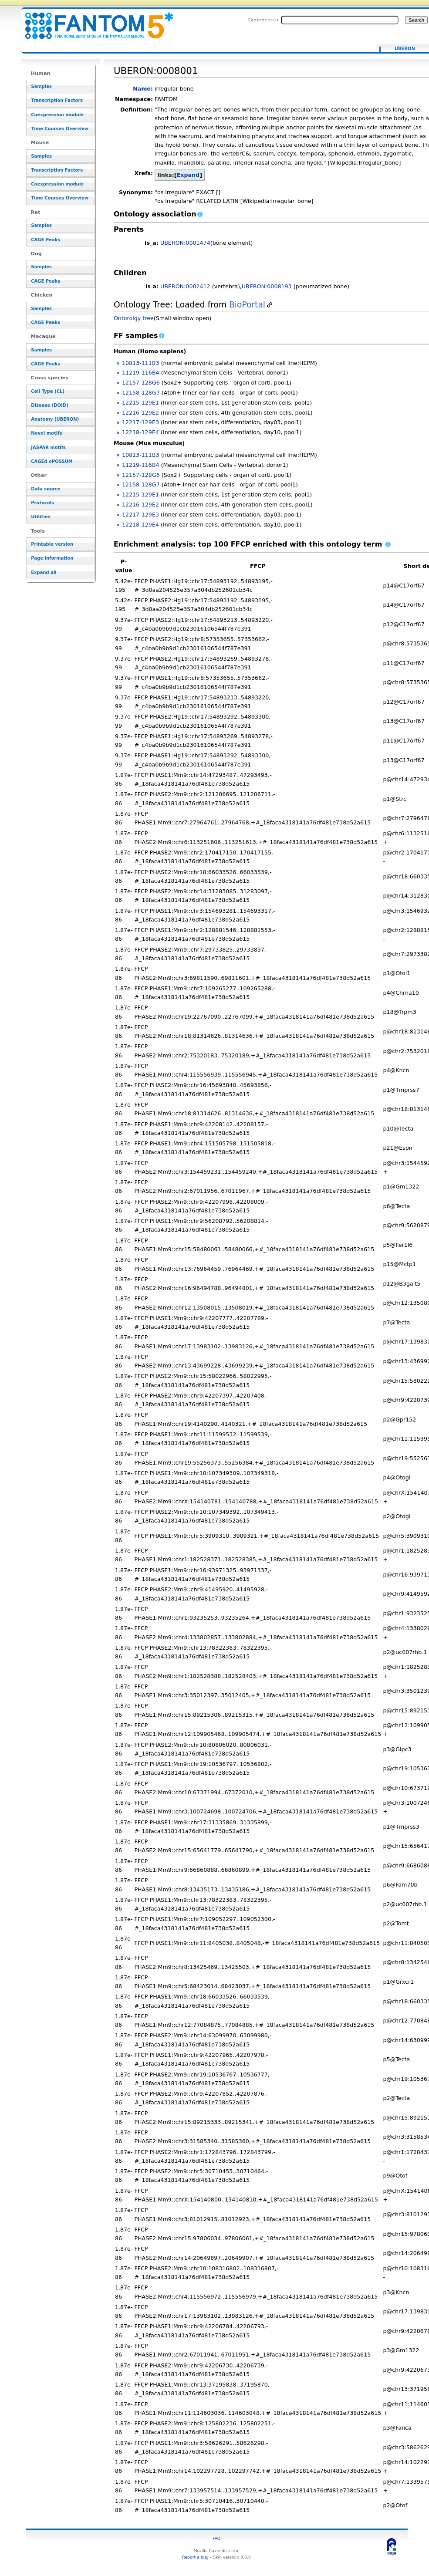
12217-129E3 (140, 422)
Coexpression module (57, 114)
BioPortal (247, 304)
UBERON (405, 49)
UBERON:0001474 (185, 243)
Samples (41, 86)
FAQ (216, 2538)
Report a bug (195, 2557)
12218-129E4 (140, 432)
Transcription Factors (57, 100)
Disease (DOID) (49, 405)
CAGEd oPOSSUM (51, 461)
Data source (46, 488)
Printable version (52, 544)
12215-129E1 (140, 402)
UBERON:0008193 (267, 286)
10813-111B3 (140, 363)
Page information (52, 558)
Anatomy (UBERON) (55, 419)
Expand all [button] (44, 572)
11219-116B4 (140, 372)
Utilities (40, 516)
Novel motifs (46, 433)
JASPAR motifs (48, 447)
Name (142, 88)
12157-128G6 (141, 382)
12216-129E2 (140, 412)
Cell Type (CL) (47, 391)
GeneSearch (263, 20)
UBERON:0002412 (185, 286)
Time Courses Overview (59, 128)
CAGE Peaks (45, 239)
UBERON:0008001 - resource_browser (94, 20)
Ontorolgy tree (134, 318)
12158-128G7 (141, 392)
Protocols (42, 502)
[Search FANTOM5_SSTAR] (340, 20)
